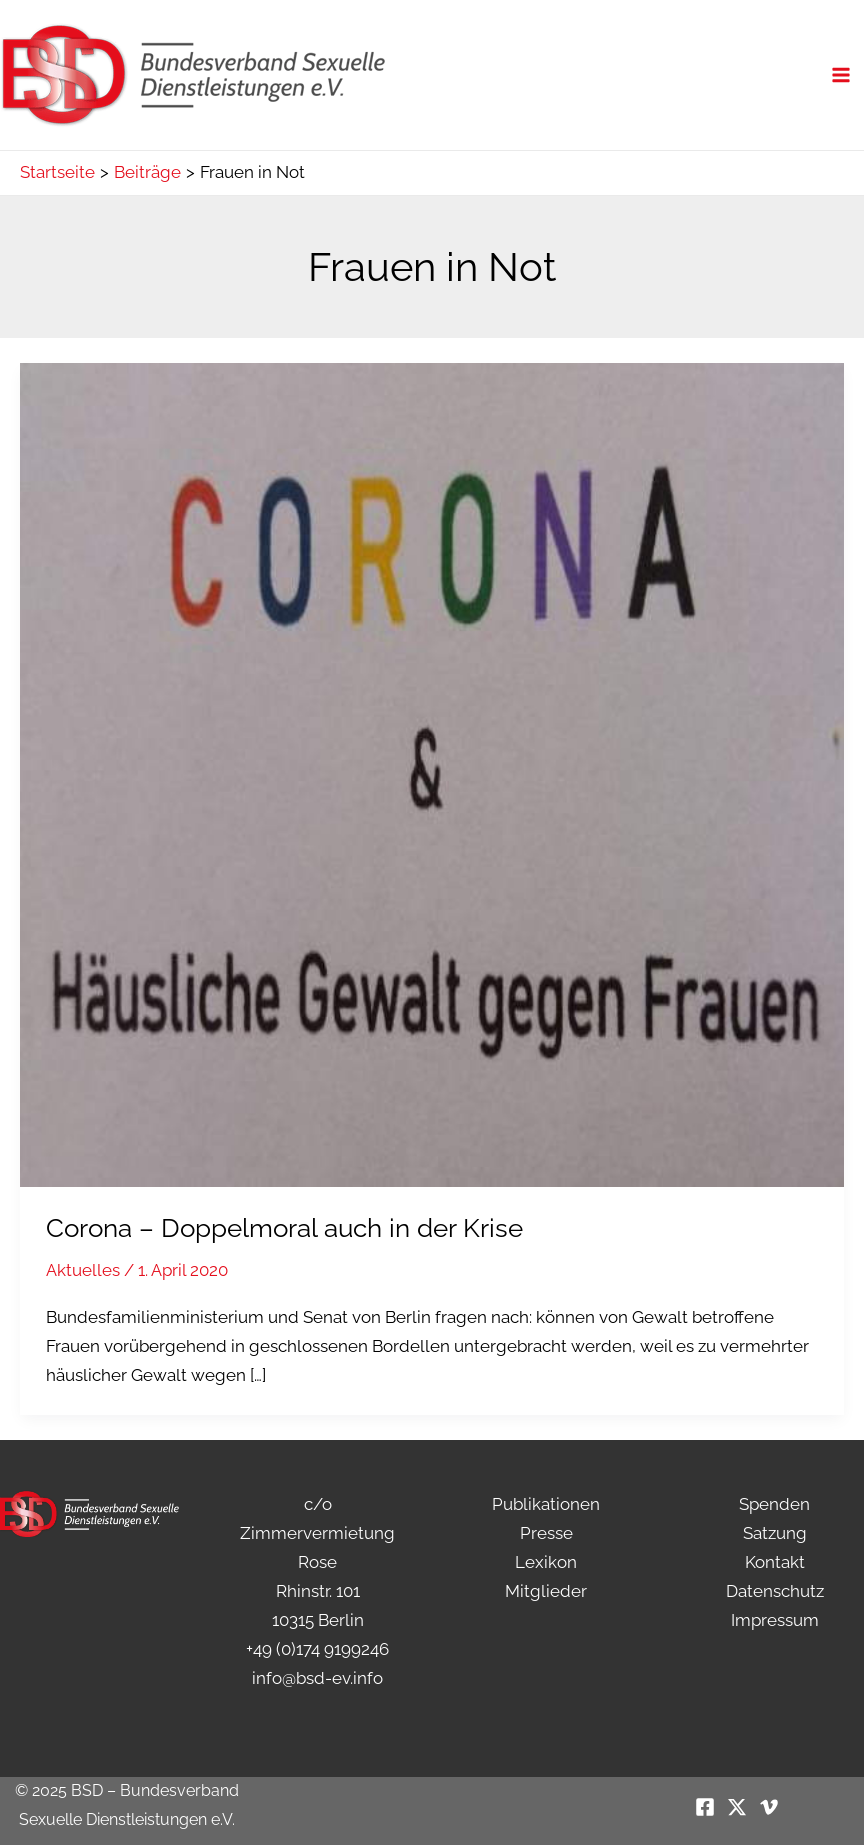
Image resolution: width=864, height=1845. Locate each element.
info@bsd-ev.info (317, 1678)
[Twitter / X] (737, 1807)
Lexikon (546, 1562)
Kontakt (775, 1562)
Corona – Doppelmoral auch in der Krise (284, 1228)
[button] (44, 1801)
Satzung (775, 1533)
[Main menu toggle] (842, 75)
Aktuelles (83, 1270)
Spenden (774, 1504)
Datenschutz (775, 1591)
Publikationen (546, 1504)
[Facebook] (705, 1807)
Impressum (775, 1620)
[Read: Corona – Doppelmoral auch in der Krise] (432, 774)
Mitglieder (546, 1591)
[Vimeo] (769, 1807)
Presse (546, 1533)
